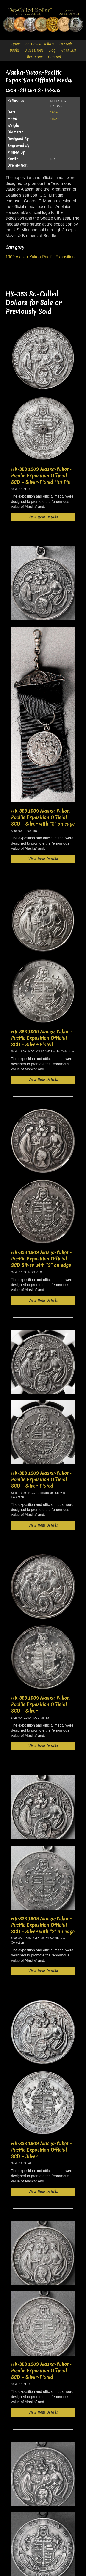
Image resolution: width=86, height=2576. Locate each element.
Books (14, 50)
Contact (54, 56)
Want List (68, 50)
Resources (35, 56)
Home (16, 44)
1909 (54, 112)
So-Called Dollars (39, 44)
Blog (51, 50)
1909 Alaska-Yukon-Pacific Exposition (40, 257)
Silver (54, 119)
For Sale (66, 44)
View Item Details (43, 517)
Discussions (34, 50)
